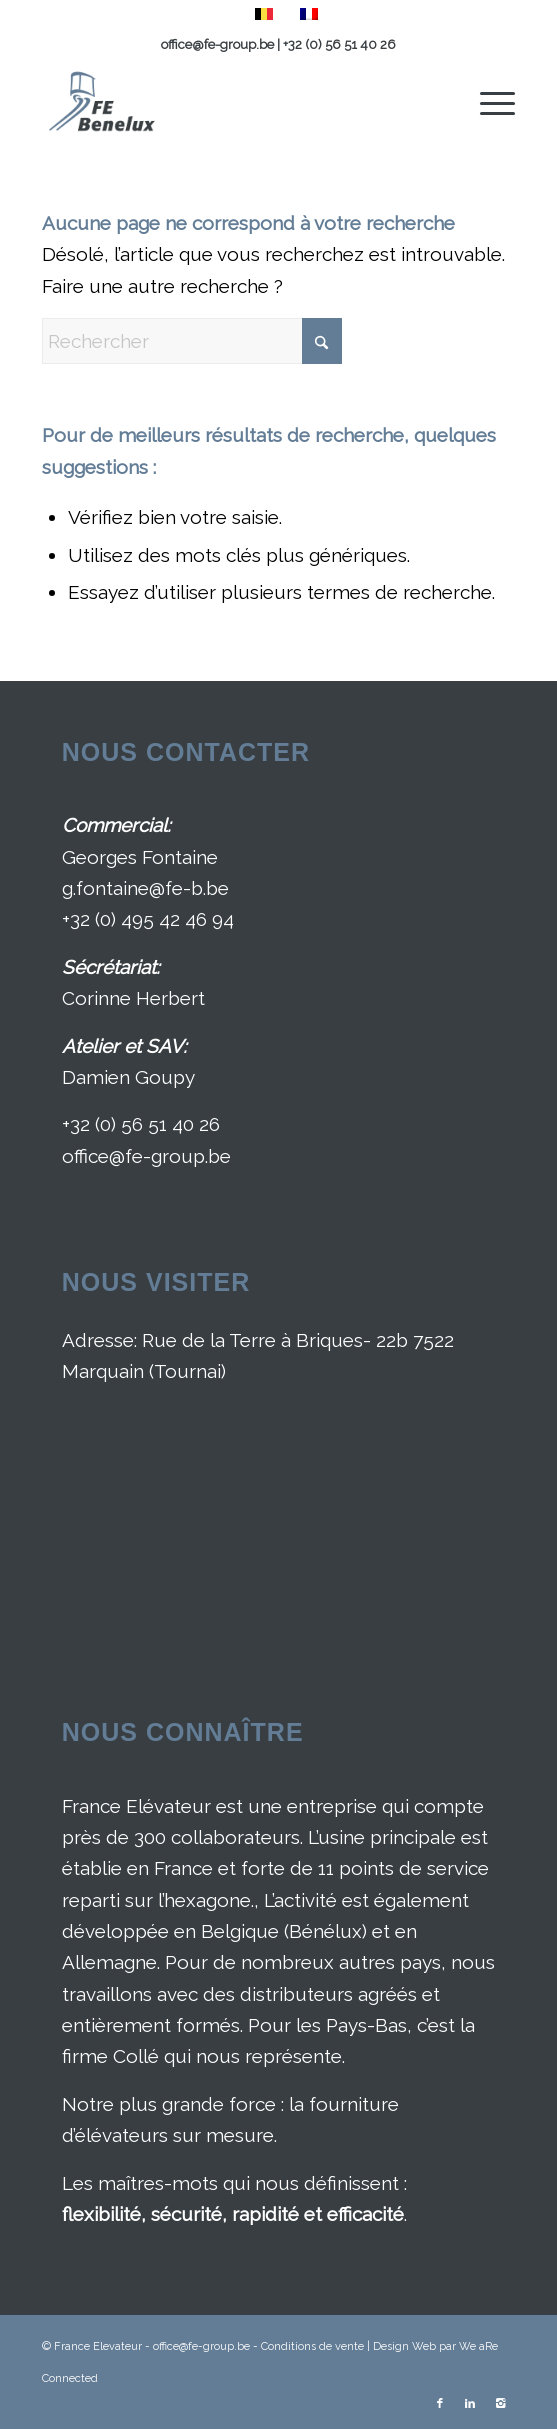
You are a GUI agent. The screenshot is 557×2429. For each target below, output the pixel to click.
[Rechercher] (192, 341)
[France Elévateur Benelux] (231, 101)
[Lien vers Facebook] (440, 2404)
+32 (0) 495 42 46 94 (148, 919)
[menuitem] (487, 101)
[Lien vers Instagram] (500, 2404)
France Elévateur (136, 1806)
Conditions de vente (312, 2346)
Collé (136, 2056)
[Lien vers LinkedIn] (470, 2404)
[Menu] (487, 101)
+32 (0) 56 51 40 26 (339, 44)
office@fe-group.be (219, 44)
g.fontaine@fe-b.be (145, 888)
